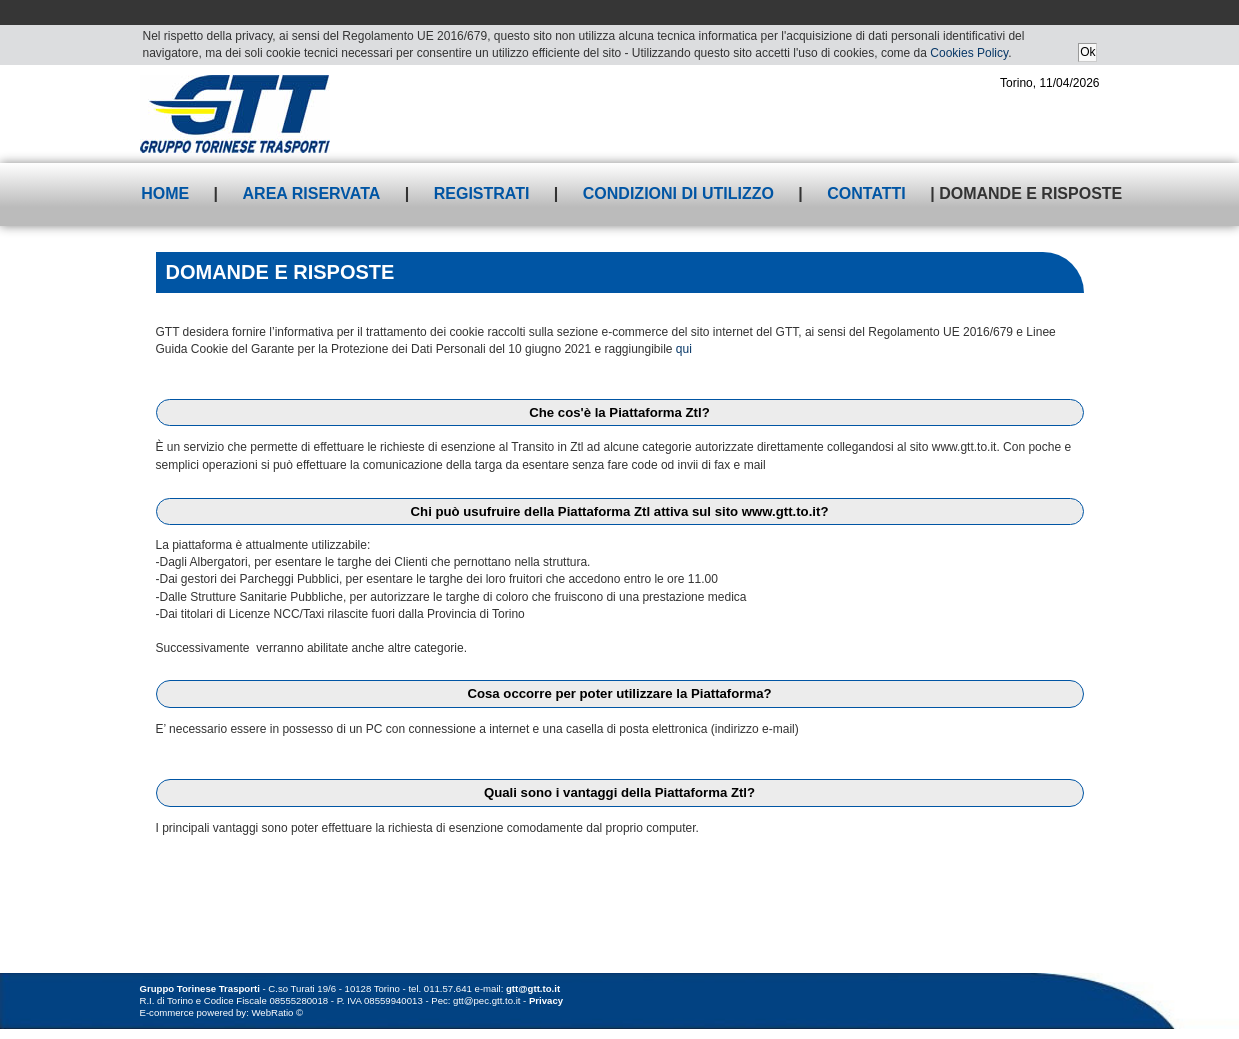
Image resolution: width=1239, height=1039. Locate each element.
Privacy (546, 1000)
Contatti (866, 193)
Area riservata (312, 193)
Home (165, 193)
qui (684, 349)
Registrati (482, 193)
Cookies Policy (969, 53)
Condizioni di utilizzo (678, 193)
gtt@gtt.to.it (533, 988)
